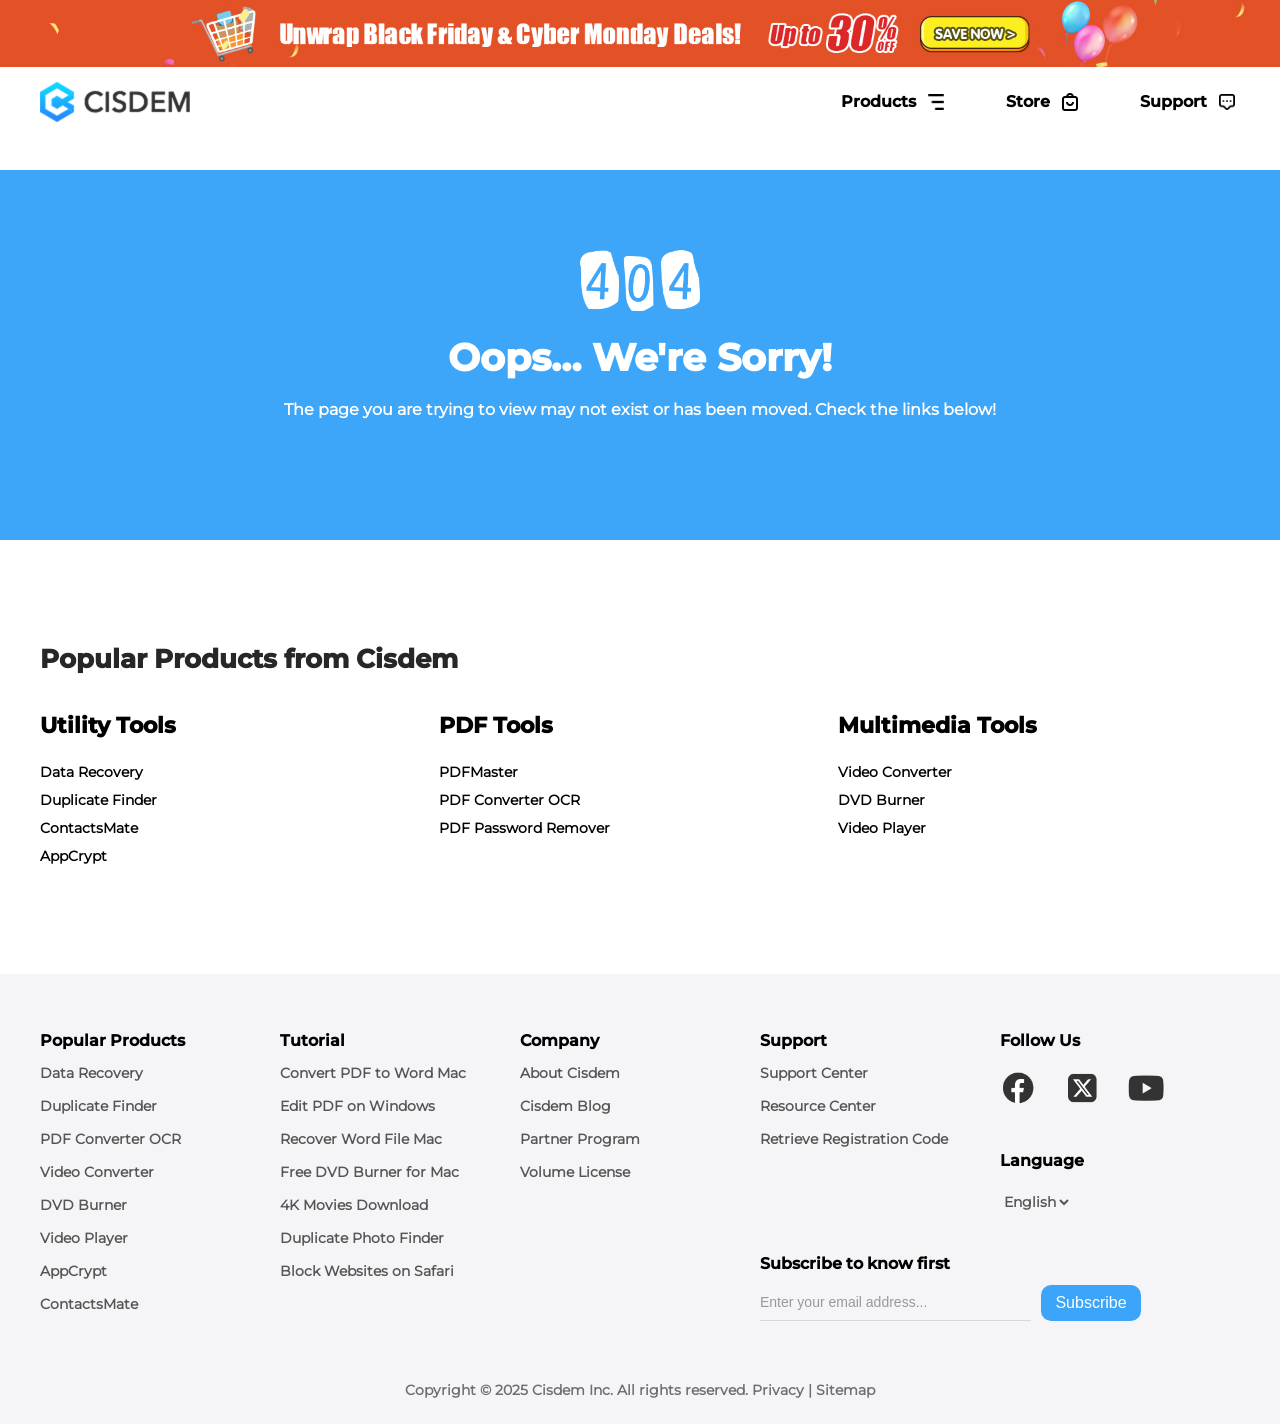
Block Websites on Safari (367, 1271)
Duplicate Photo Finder (362, 1238)
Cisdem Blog (565, 1106)
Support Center (814, 1073)
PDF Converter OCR (509, 800)
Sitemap (845, 1390)
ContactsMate (89, 828)
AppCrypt (73, 856)
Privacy (778, 1390)
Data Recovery (91, 772)
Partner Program (580, 1139)
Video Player (882, 828)
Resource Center (818, 1106)
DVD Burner (881, 800)
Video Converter (895, 772)
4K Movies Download (354, 1205)
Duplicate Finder (98, 800)
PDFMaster (478, 772)
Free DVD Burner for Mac (369, 1172)
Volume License (575, 1172)
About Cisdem (570, 1073)
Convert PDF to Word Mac (373, 1073)
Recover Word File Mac (361, 1139)
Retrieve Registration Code (854, 1139)
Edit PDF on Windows (357, 1106)
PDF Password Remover (524, 828)
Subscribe (1090, 1302)
